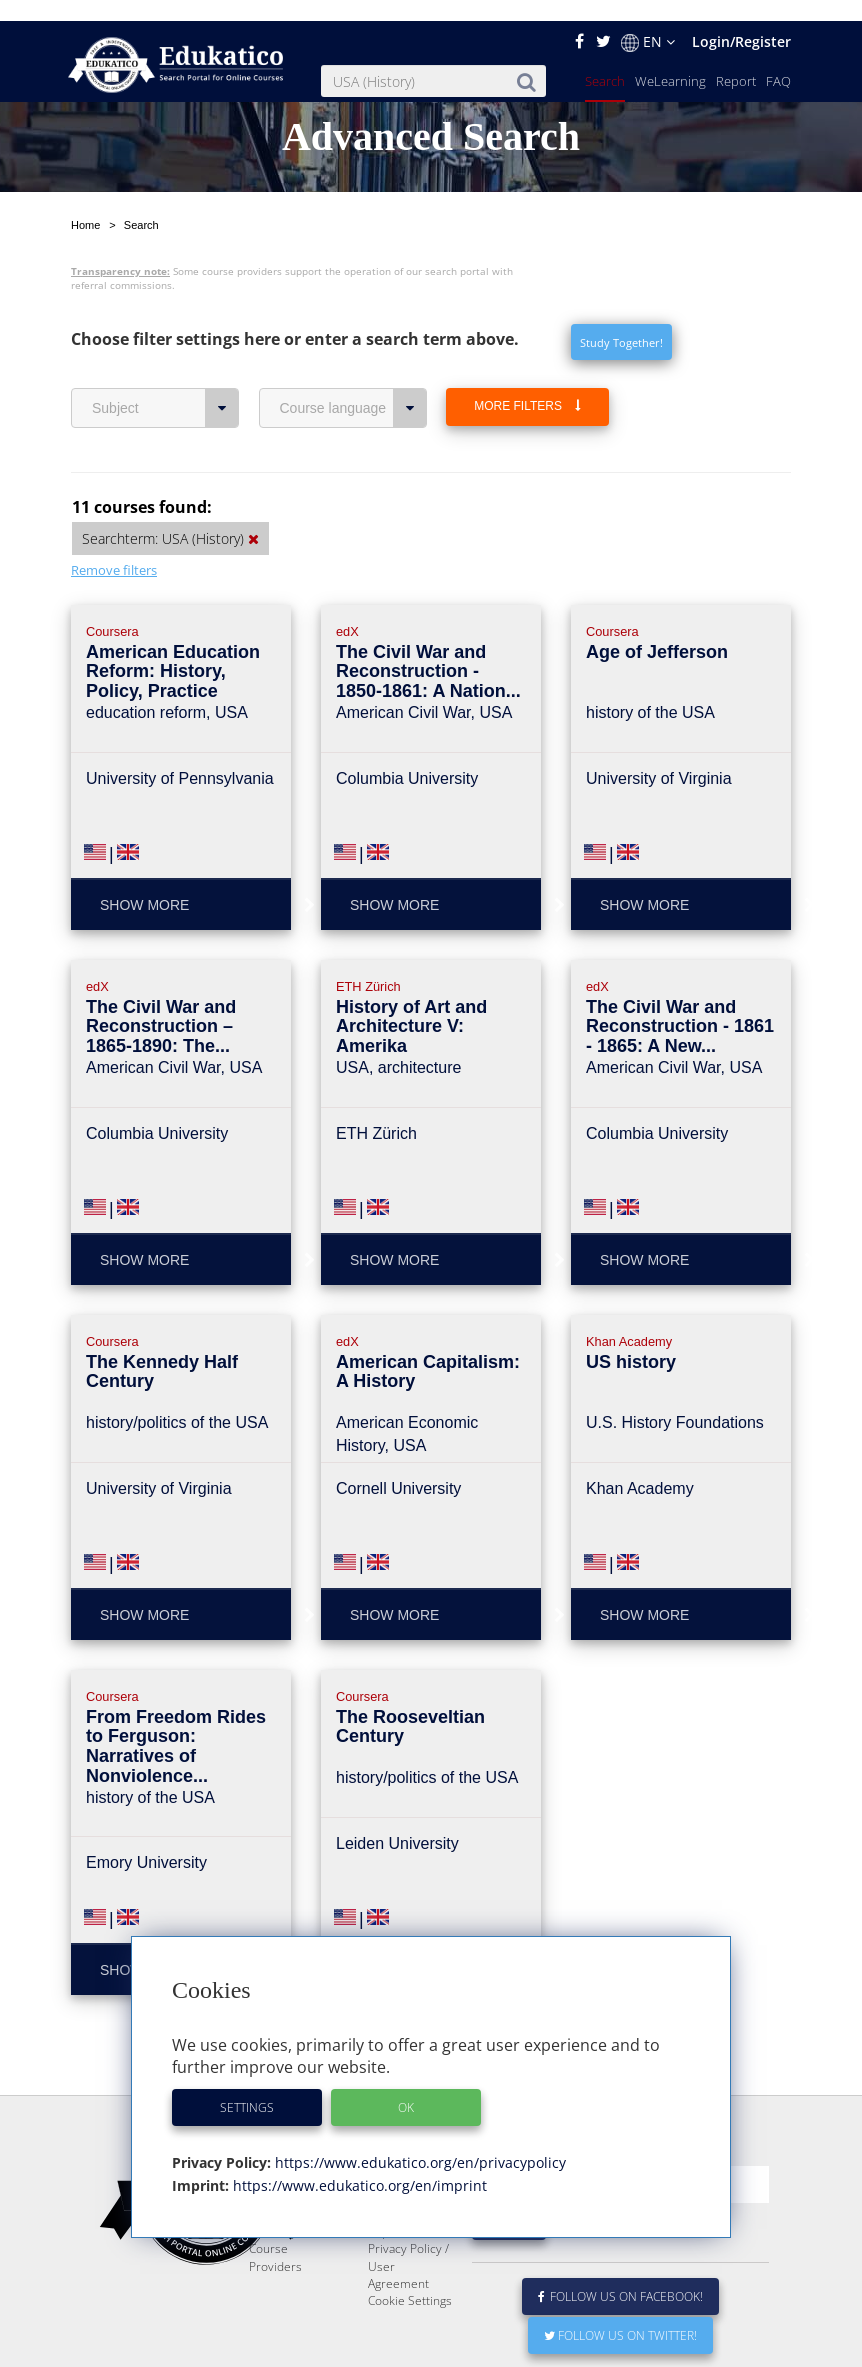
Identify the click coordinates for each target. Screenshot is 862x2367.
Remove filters (114, 501)
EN (648, 21)
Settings (247, 2086)
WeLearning (670, 60)
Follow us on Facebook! (620, 2275)
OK (406, 2086)
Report (736, 60)
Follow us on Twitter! (620, 2314)
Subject (165, 339)
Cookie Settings (410, 2279)
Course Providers (275, 2236)
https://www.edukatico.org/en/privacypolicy (418, 2141)
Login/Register (741, 20)
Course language (353, 339)
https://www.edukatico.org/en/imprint (358, 2164)
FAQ (778, 60)
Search (605, 60)
